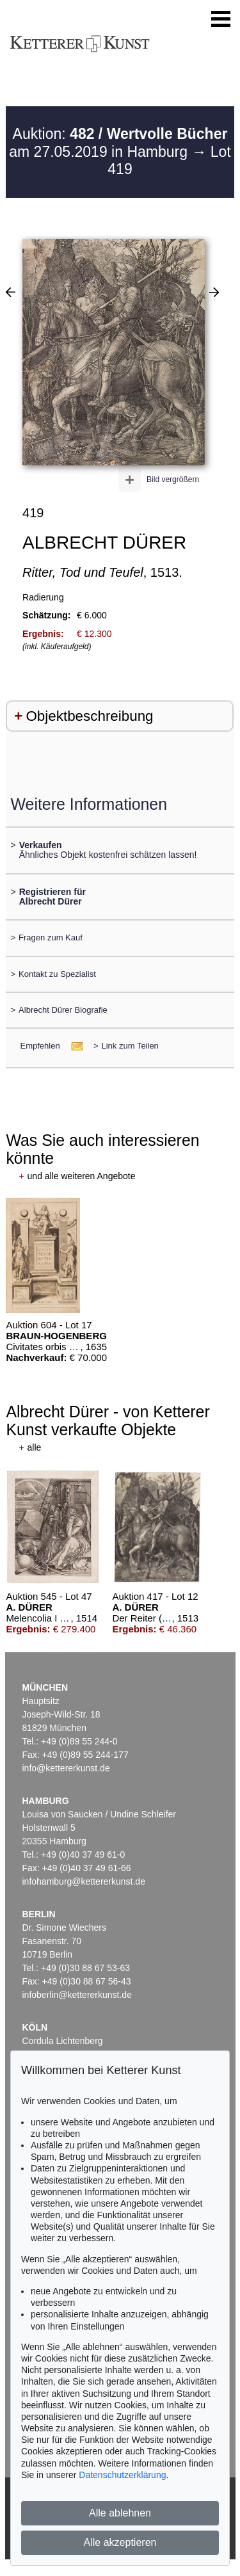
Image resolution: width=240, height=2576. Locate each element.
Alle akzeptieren (120, 2542)
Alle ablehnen (120, 2513)
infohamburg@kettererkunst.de (83, 1881)
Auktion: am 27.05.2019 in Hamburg (118, 142)
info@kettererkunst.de (66, 1768)
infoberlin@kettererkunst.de (77, 1995)
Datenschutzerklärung (122, 2475)
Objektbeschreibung (89, 716)
